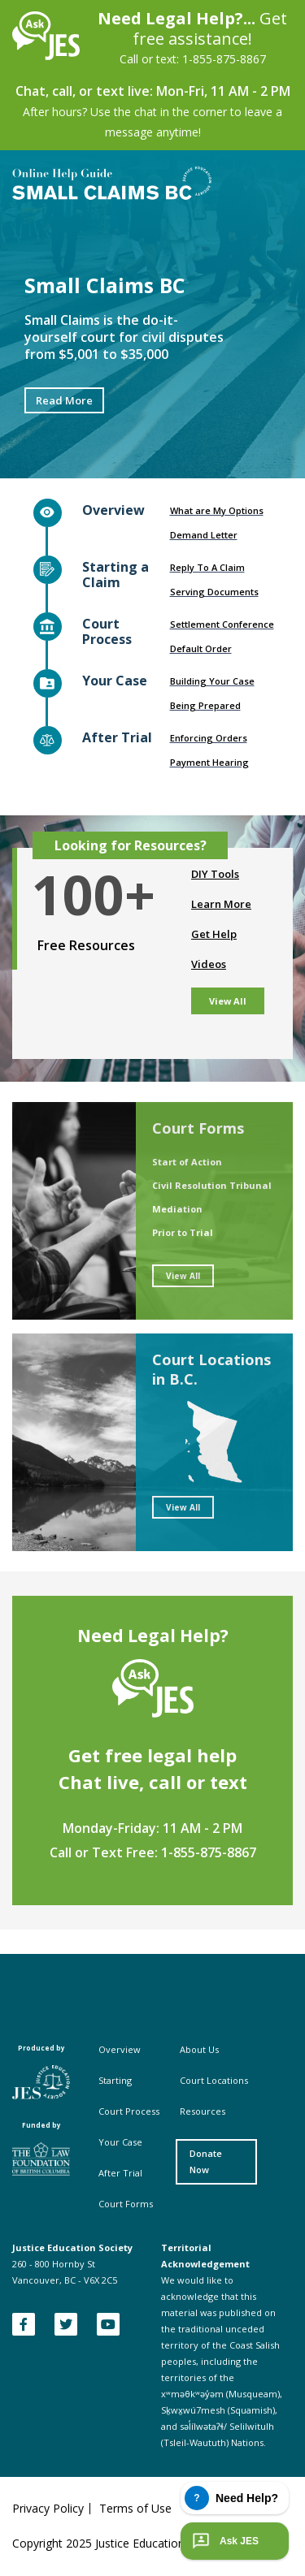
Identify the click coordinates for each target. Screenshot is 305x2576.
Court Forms (125, 2204)
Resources (202, 2111)
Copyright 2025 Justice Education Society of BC (135, 2543)
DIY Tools (215, 874)
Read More (64, 400)
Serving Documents (214, 592)
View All (227, 1001)
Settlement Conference (222, 624)
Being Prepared (205, 705)
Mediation (177, 1209)
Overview (119, 2049)
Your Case (120, 2142)
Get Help (214, 934)
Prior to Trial (182, 1232)
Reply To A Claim (207, 567)
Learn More (221, 904)
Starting (115, 2080)
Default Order (201, 648)
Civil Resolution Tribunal (212, 1185)
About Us (199, 2049)
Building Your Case (212, 681)
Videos (208, 964)
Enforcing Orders (208, 738)
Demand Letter (203, 535)
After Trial (120, 2173)
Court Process (128, 2111)
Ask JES (224, 2541)
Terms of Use (135, 2508)
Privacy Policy (48, 2508)
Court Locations (214, 2080)
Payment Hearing (209, 762)
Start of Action (187, 1162)
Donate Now (206, 2161)
